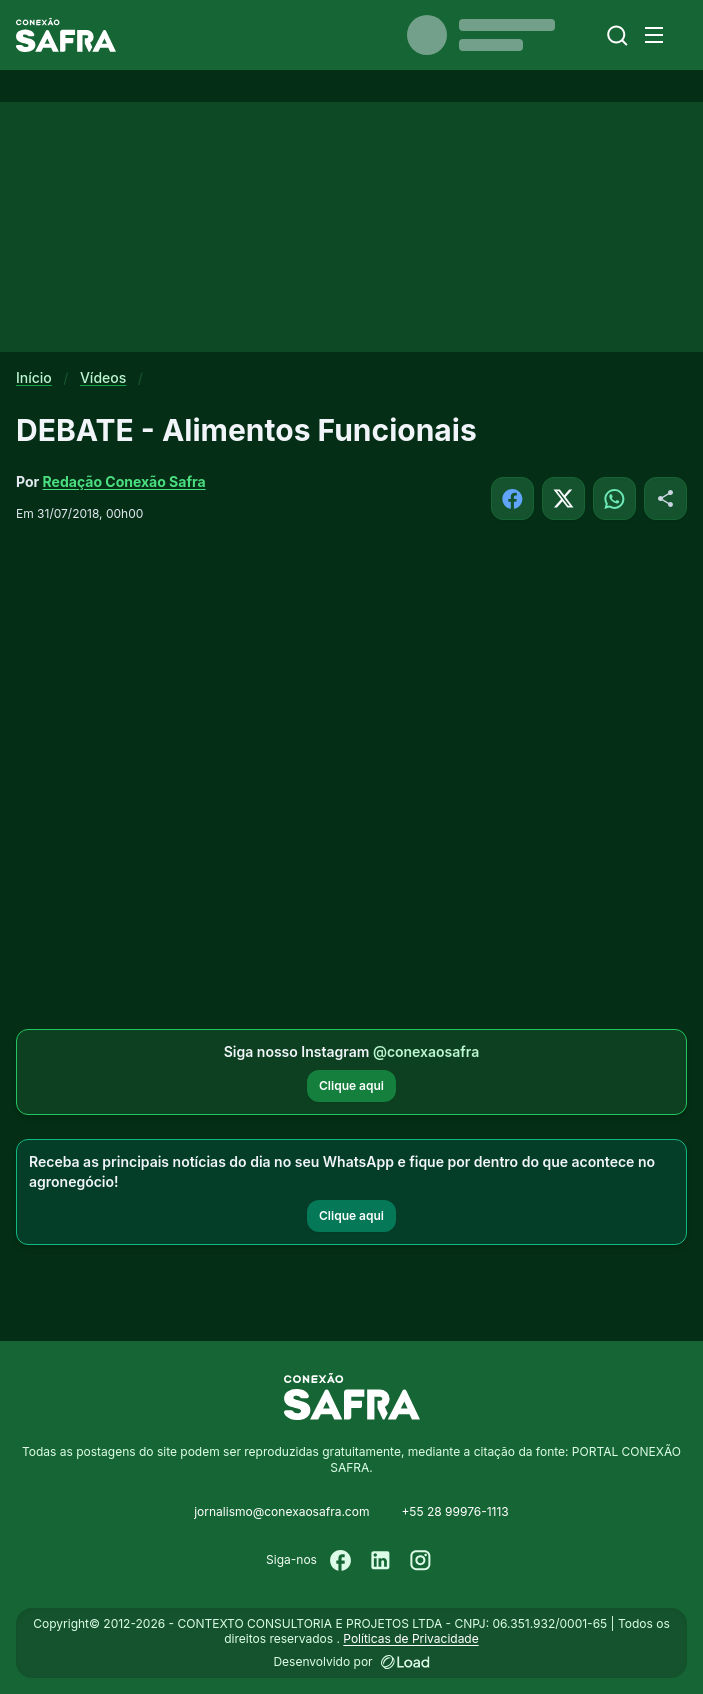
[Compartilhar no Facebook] (512, 498)
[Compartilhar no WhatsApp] (614, 498)
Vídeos (103, 377)
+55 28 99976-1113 (454, 1511)
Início (34, 377)
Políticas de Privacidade (410, 1638)
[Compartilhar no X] (563, 498)
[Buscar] (617, 35)
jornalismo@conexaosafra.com (281, 1511)
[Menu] (654, 35)
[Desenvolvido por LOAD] (405, 1662)
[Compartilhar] (665, 498)
